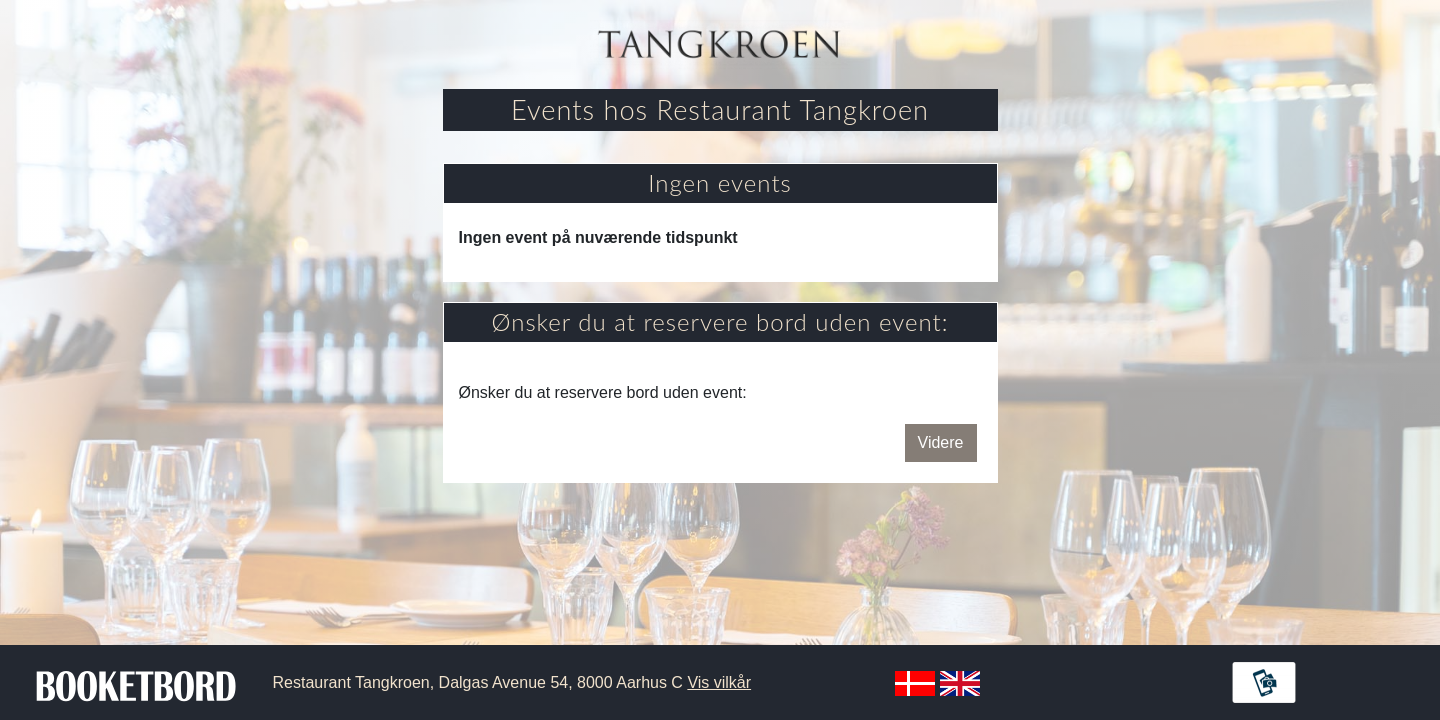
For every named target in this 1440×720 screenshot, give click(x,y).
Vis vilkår (719, 682)
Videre (941, 442)
